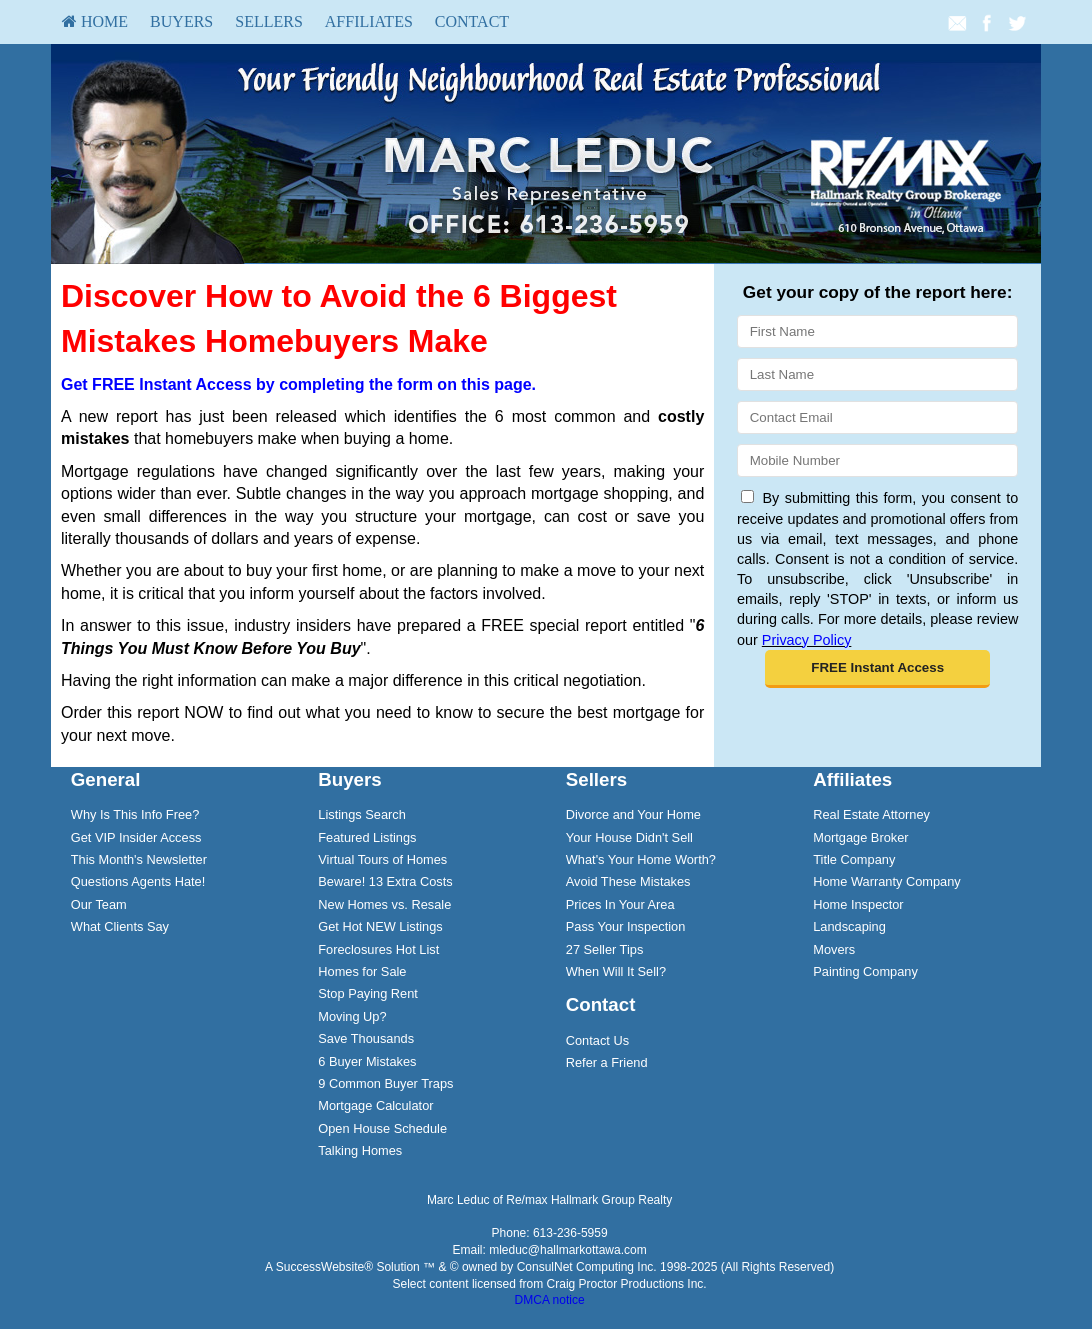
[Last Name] (877, 374)
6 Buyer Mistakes (367, 1061)
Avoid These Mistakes (628, 881)
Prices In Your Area (620, 904)
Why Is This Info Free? (135, 814)
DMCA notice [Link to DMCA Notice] (550, 1300)
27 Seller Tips (605, 949)
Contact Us (597, 1040)
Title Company (854, 859)
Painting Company (865, 971)
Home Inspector (858, 904)
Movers (834, 949)
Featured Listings (367, 837)
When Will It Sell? (616, 971)
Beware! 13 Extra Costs (385, 881)
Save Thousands (366, 1038)
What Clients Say (120, 926)
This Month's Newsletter (139, 859)
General (106, 779)
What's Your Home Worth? (641, 859)
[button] (877, 669)
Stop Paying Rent (368, 993)
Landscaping (849, 926)
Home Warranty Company (886, 881)
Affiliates (369, 21)
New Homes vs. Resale (384, 904)
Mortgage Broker (860, 837)
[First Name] (877, 331)
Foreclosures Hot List (378, 949)
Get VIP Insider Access (136, 837)
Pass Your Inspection (626, 926)
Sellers (269, 21)
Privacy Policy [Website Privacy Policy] (807, 640)
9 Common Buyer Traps (385, 1083)
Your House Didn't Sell (629, 837)
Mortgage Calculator (375, 1105)
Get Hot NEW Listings (380, 926)
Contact (472, 21)
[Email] (877, 417)
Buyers (181, 21)
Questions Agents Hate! (138, 881)
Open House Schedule (382, 1128)
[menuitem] (95, 22)
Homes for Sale (362, 971)
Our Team (99, 904)
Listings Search (362, 814)
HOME (95, 21)
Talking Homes (360, 1150)
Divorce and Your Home (633, 814)
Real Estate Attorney (871, 814)
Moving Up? (352, 1016)
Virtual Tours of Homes (382, 859)
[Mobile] (877, 460)
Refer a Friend (607, 1062)
